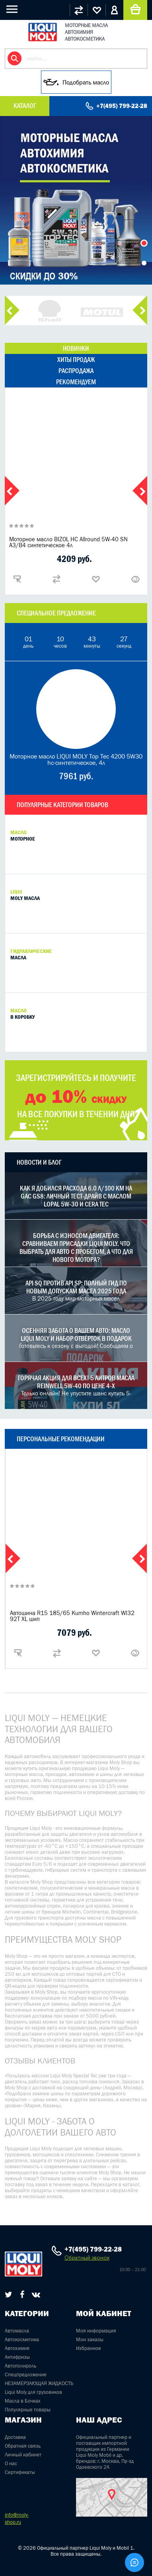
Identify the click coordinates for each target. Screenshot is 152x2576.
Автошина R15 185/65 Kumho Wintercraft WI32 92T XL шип (72, 1616)
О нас (11, 2463)
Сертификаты (20, 2472)
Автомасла (17, 2331)
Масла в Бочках (23, 2401)
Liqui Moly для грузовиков (33, 2392)
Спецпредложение (26, 2375)
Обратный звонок (86, 2258)
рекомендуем (76, 382)
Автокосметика (22, 2339)
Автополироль (20, 2366)
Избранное (88, 2348)
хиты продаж (76, 360)
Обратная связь (23, 2446)
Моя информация (96, 2331)
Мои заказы (89, 2339)
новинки (76, 348)
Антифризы (17, 2357)
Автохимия (17, 2348)
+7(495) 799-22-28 (121, 105)
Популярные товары (28, 2410)
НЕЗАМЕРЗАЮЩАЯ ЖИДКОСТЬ (39, 2383)
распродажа (76, 371)
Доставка (15, 2437)
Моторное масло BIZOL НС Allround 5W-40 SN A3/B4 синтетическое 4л (68, 542)
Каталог (25, 106)
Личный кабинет (23, 2455)
